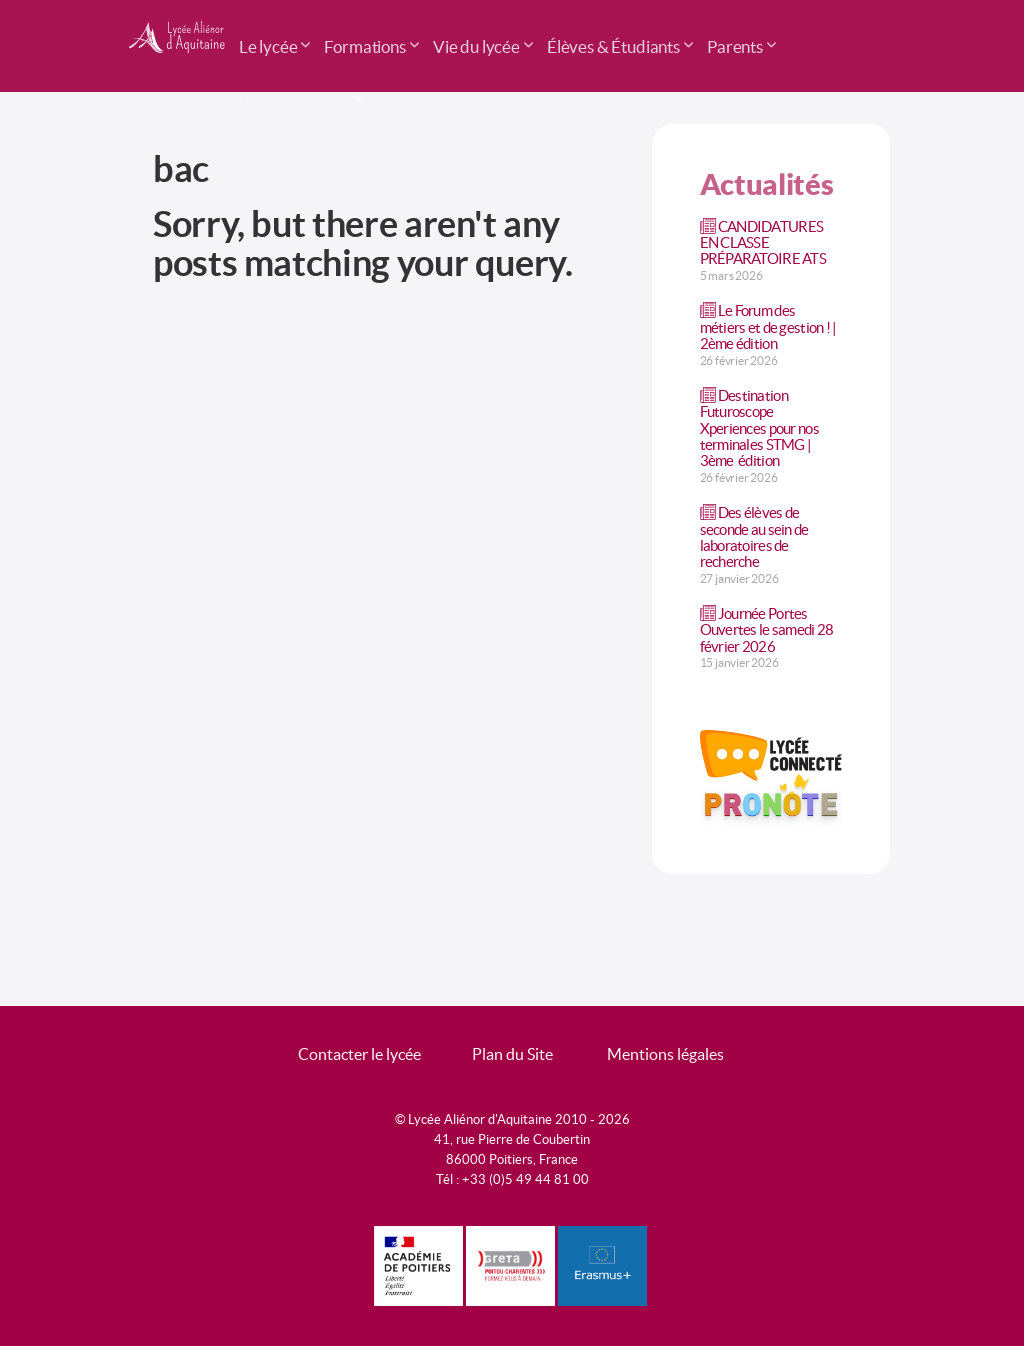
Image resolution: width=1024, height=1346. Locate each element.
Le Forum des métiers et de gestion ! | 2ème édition (768, 326)
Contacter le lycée (359, 1054)
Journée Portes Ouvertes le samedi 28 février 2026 (767, 629)
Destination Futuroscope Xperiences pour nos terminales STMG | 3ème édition (759, 428)
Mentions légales (665, 1054)
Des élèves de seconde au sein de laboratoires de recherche (754, 537)
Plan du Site (512, 1054)
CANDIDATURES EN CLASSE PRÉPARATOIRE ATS (763, 242)
